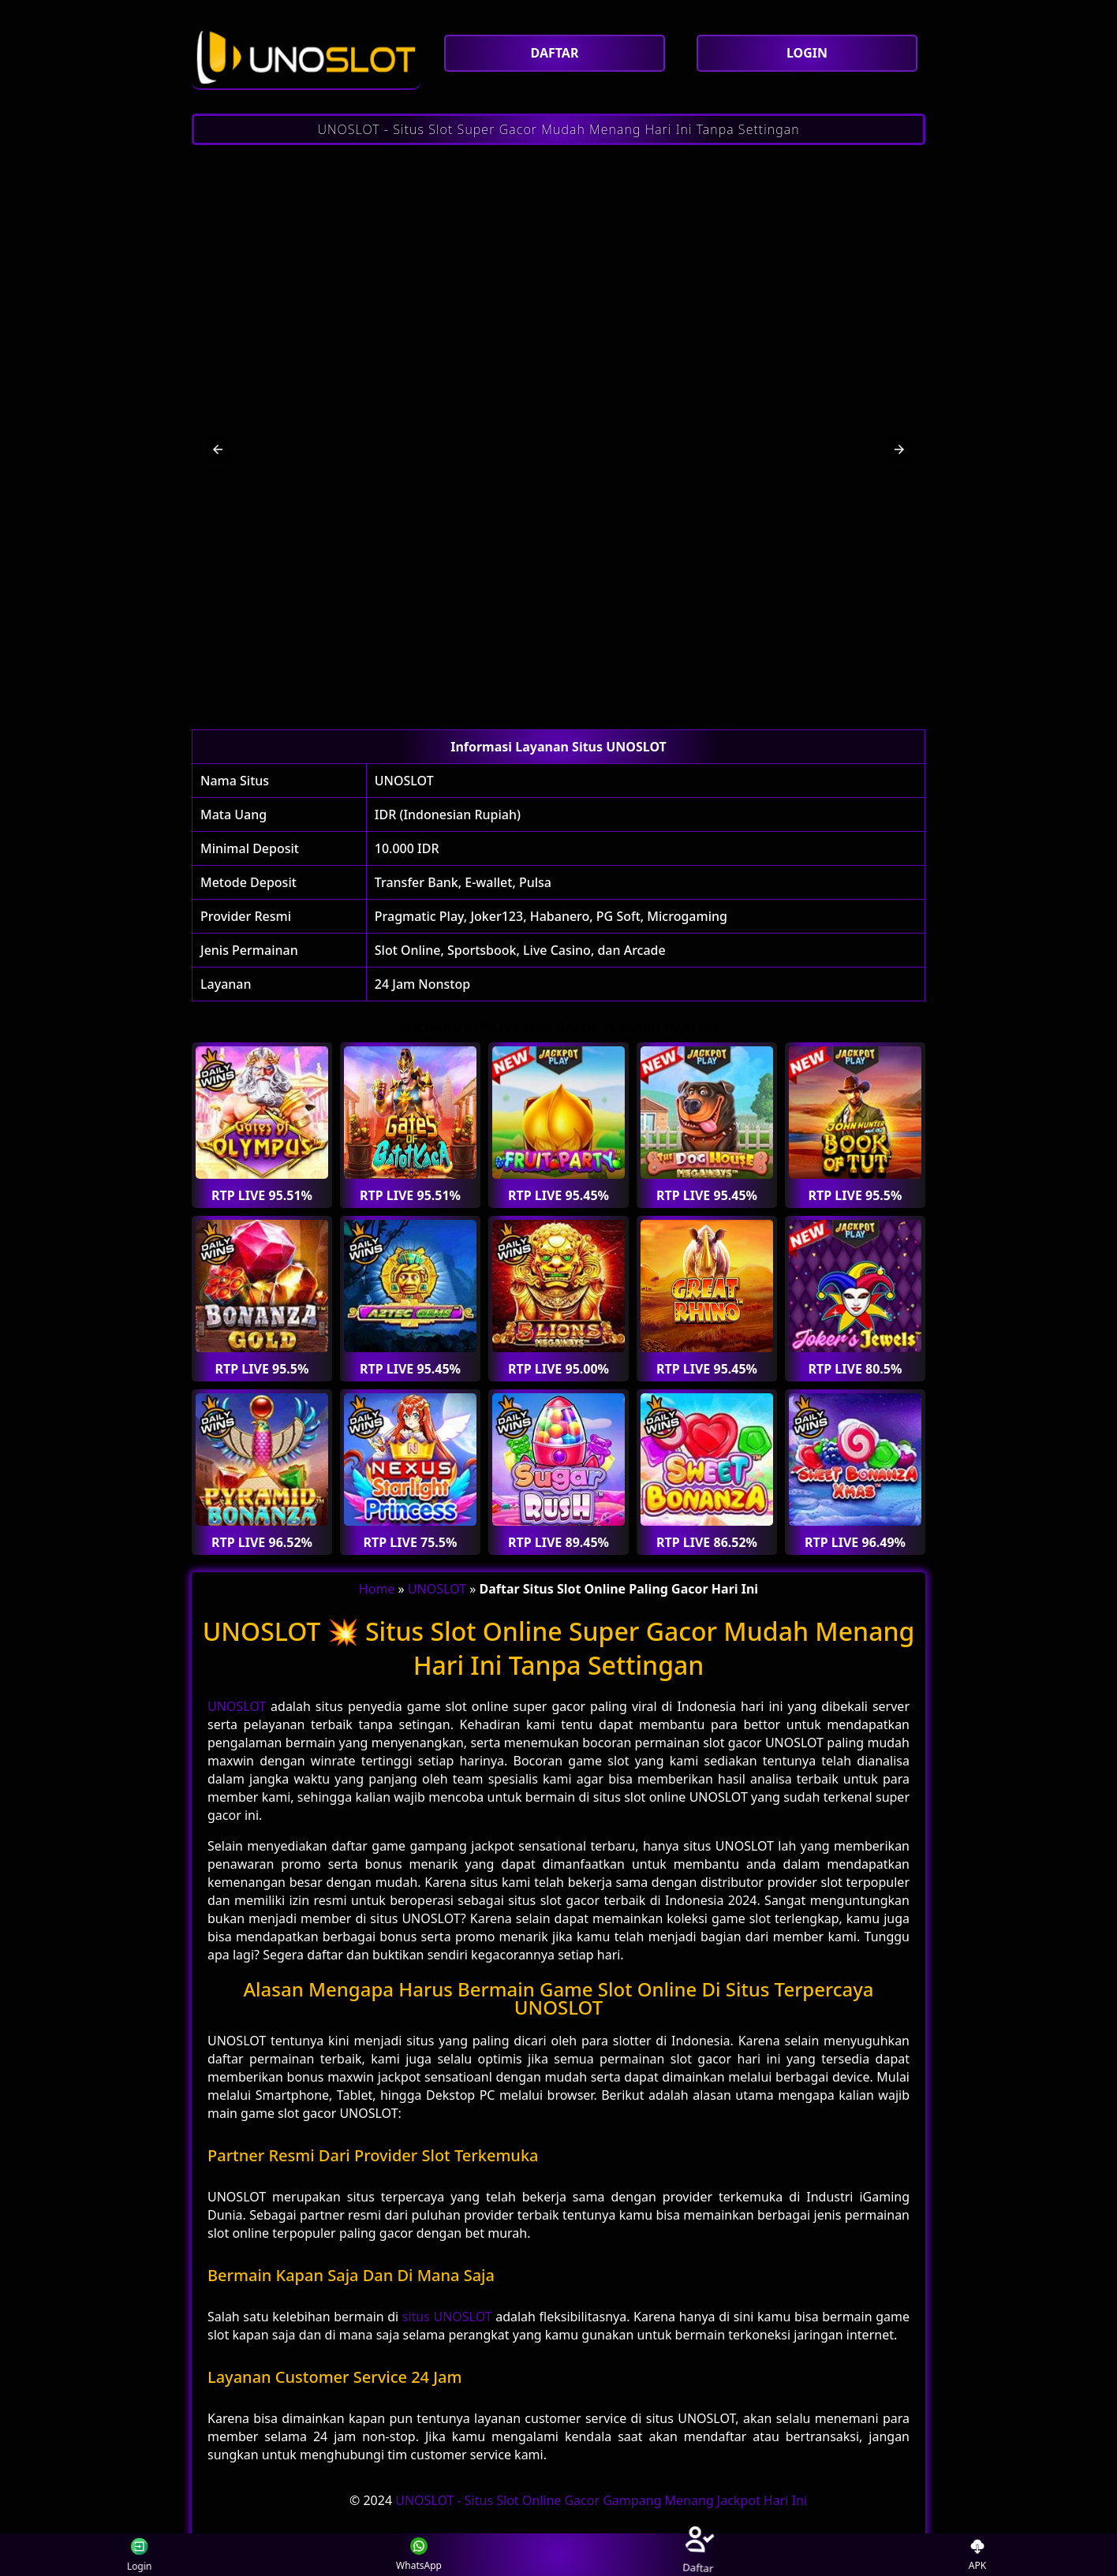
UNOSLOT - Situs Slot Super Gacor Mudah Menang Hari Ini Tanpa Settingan (558, 129)
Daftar (698, 2554)
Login (131, 2555)
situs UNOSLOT (447, 2316)
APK (978, 2555)
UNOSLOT (404, 780)
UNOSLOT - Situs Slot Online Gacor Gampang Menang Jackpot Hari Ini (601, 2500)
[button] (217, 449)
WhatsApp (419, 2555)
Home (377, 1588)
